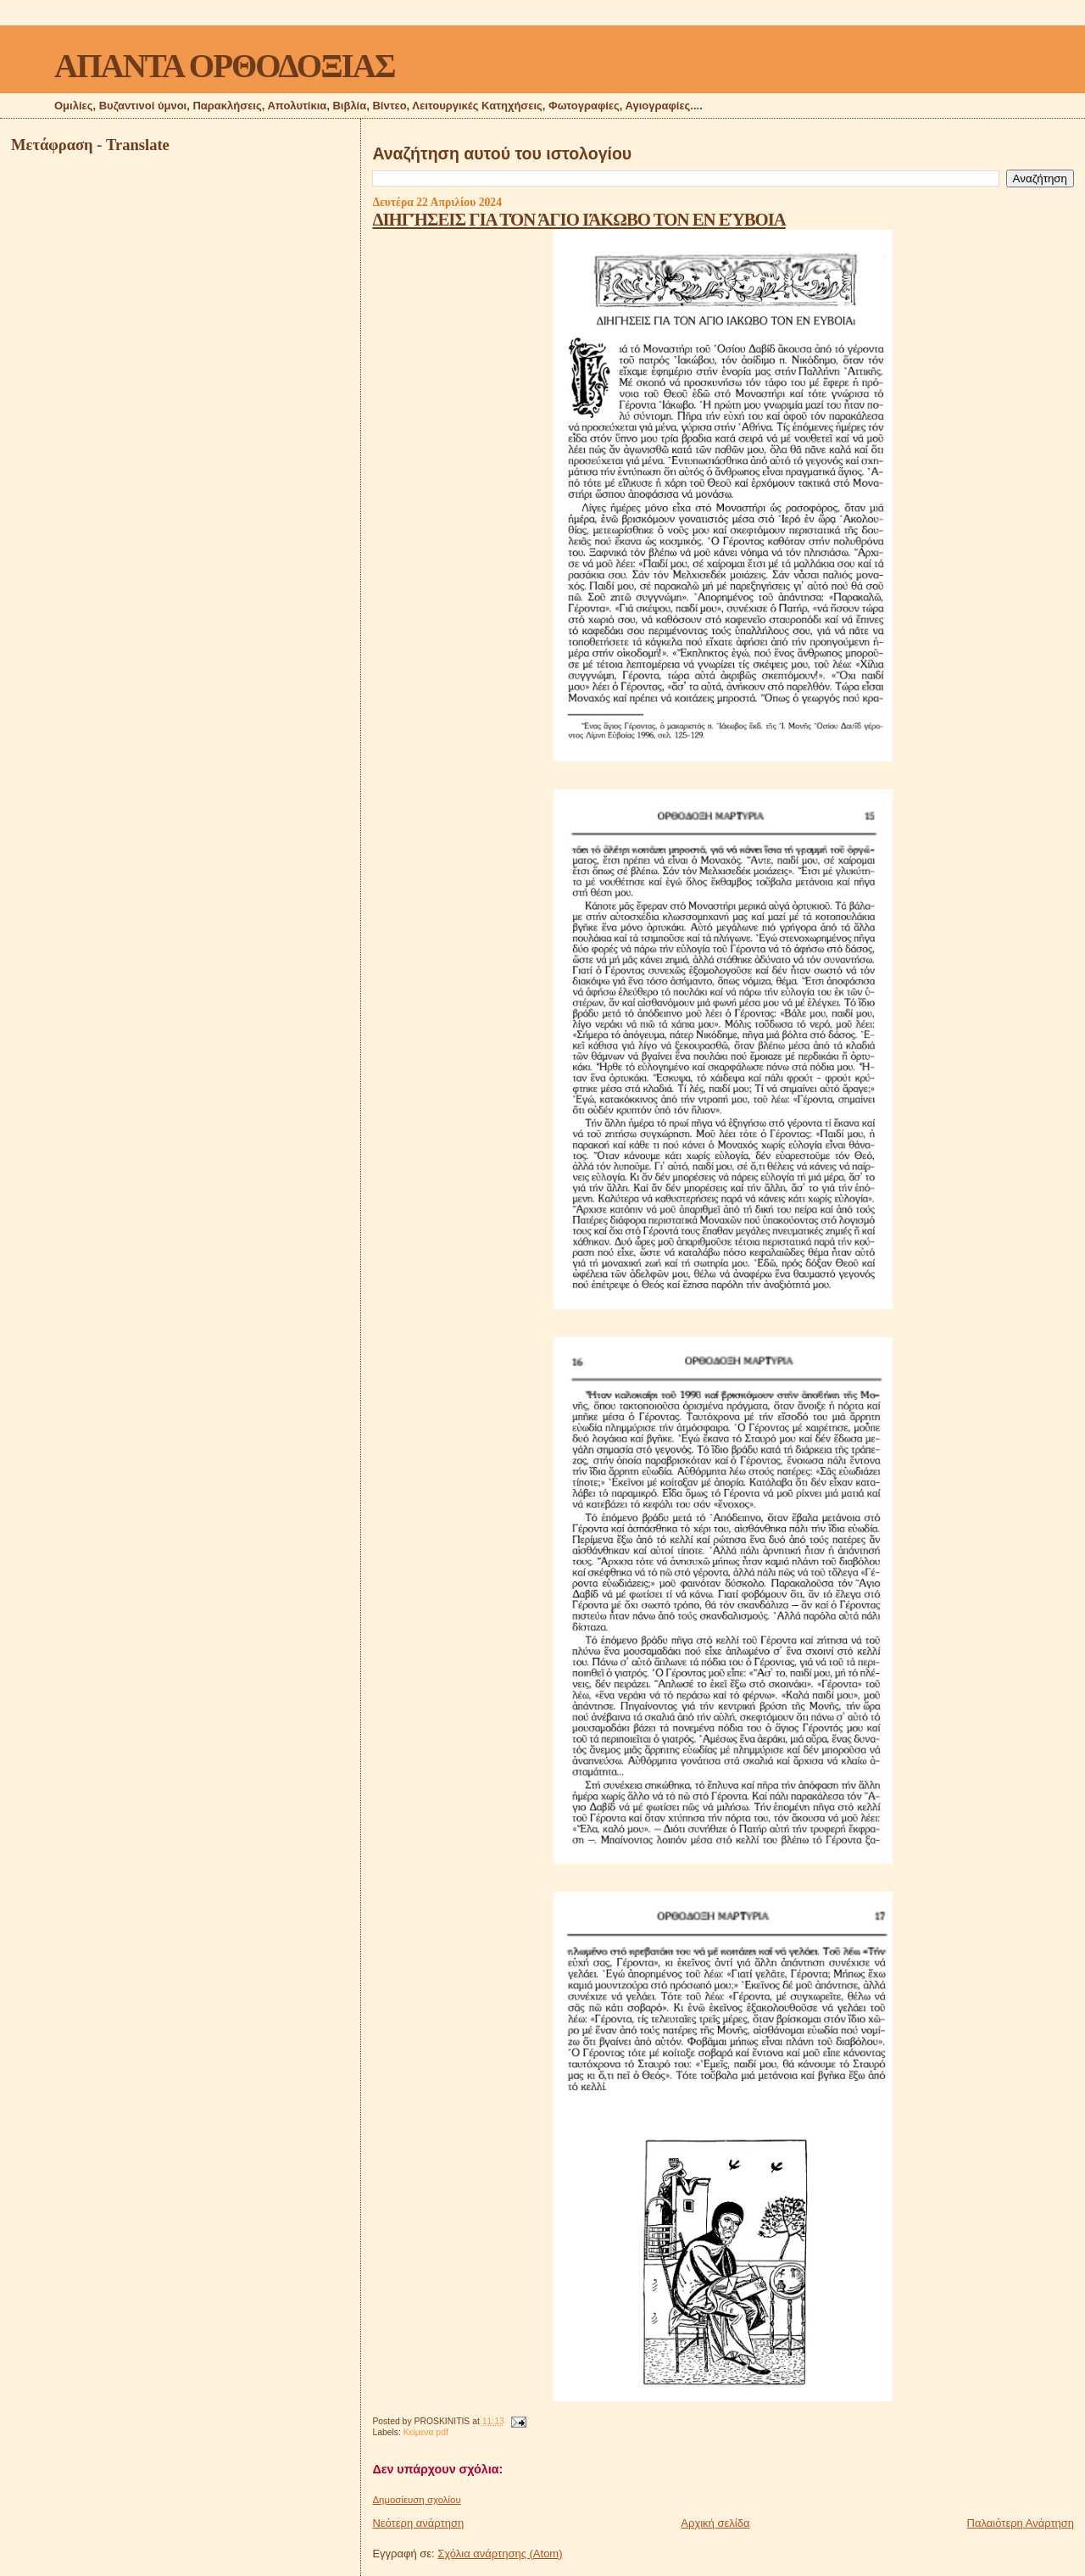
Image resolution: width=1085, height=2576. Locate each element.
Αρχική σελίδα (715, 2523)
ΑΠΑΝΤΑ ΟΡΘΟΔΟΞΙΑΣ (224, 65)
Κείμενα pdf (425, 2432)
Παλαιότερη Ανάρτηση (1020, 2523)
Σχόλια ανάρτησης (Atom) (499, 2553)
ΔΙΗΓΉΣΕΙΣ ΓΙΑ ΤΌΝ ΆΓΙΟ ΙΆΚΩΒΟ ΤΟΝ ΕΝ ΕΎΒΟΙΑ (578, 219)
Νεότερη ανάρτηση (418, 2523)
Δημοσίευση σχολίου (416, 2500)
